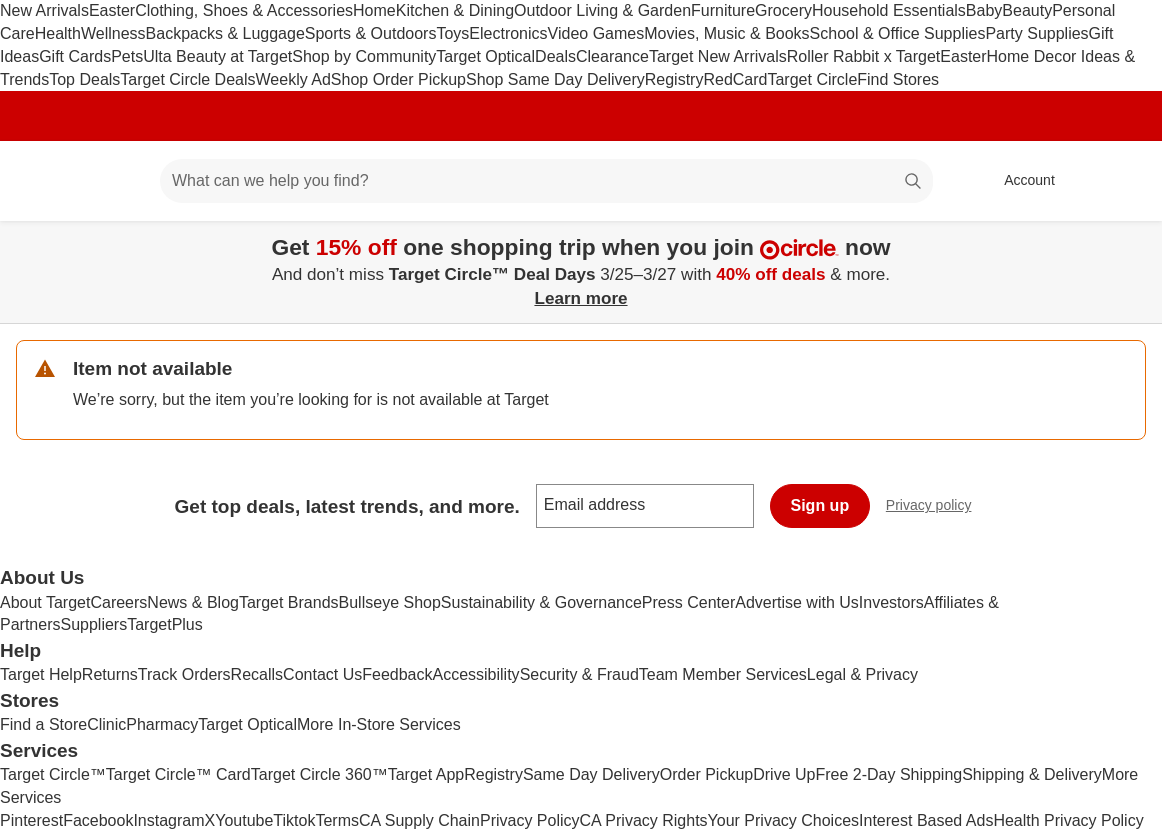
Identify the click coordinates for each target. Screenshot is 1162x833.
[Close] (1134, 244)
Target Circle (812, 79)
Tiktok (294, 820)
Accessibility (475, 674)
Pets (127, 56)
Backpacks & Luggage (225, 33)
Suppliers (93, 624)
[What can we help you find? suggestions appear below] (546, 181)
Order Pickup (706, 774)
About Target (45, 602)
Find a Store (43, 724)
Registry (674, 79)
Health (58, 33)
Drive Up (784, 774)
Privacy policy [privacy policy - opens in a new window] (937, 507)
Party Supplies (1036, 33)
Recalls (257, 674)
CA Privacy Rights (644, 820)
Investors (891, 602)
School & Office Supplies (898, 33)
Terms (337, 820)
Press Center (688, 602)
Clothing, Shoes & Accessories (244, 10)
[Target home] (44, 181)
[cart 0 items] (1120, 181)
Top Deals (84, 79)
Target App (426, 774)
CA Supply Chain (419, 820)
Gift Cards (75, 56)
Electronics (508, 33)
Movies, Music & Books (726, 33)
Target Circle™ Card (178, 774)
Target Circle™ (53, 774)
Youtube (244, 820)
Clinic (106, 724)
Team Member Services (723, 674)
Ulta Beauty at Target (217, 56)
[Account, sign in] (1019, 181)
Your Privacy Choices (783, 820)
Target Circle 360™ (319, 774)
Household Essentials (889, 10)
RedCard (735, 79)
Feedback (397, 674)
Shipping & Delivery (1032, 774)
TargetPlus (165, 624)
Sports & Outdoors (371, 33)
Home (374, 10)
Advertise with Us (797, 602)
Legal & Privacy (862, 674)
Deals (555, 56)
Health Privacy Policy (1068, 820)
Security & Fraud (579, 674)
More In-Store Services (379, 724)
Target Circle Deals (187, 79)
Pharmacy (162, 724)
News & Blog (193, 602)
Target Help (41, 674)
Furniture (723, 10)
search (914, 182)
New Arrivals (44, 10)
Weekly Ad (293, 79)
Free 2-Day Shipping (888, 774)
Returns (110, 674)
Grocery (783, 10)
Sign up (820, 505)
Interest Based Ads (926, 820)
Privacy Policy (530, 820)
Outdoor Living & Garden (602, 10)
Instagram (168, 820)
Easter (112, 10)
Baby (984, 10)
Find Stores (898, 79)
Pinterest (31, 820)
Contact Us (322, 674)
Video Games (596, 33)
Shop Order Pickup (398, 79)
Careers (118, 602)
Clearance (612, 56)
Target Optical (485, 56)
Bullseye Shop (390, 602)
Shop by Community (364, 56)
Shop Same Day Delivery (555, 79)
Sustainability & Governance (541, 602)
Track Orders (184, 674)
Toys (452, 33)
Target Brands (289, 602)
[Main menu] (114, 181)
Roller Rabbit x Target (864, 56)
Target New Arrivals (718, 56)
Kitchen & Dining (455, 10)
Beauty (1027, 10)
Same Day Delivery (591, 774)
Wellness (113, 33)
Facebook (98, 820)
